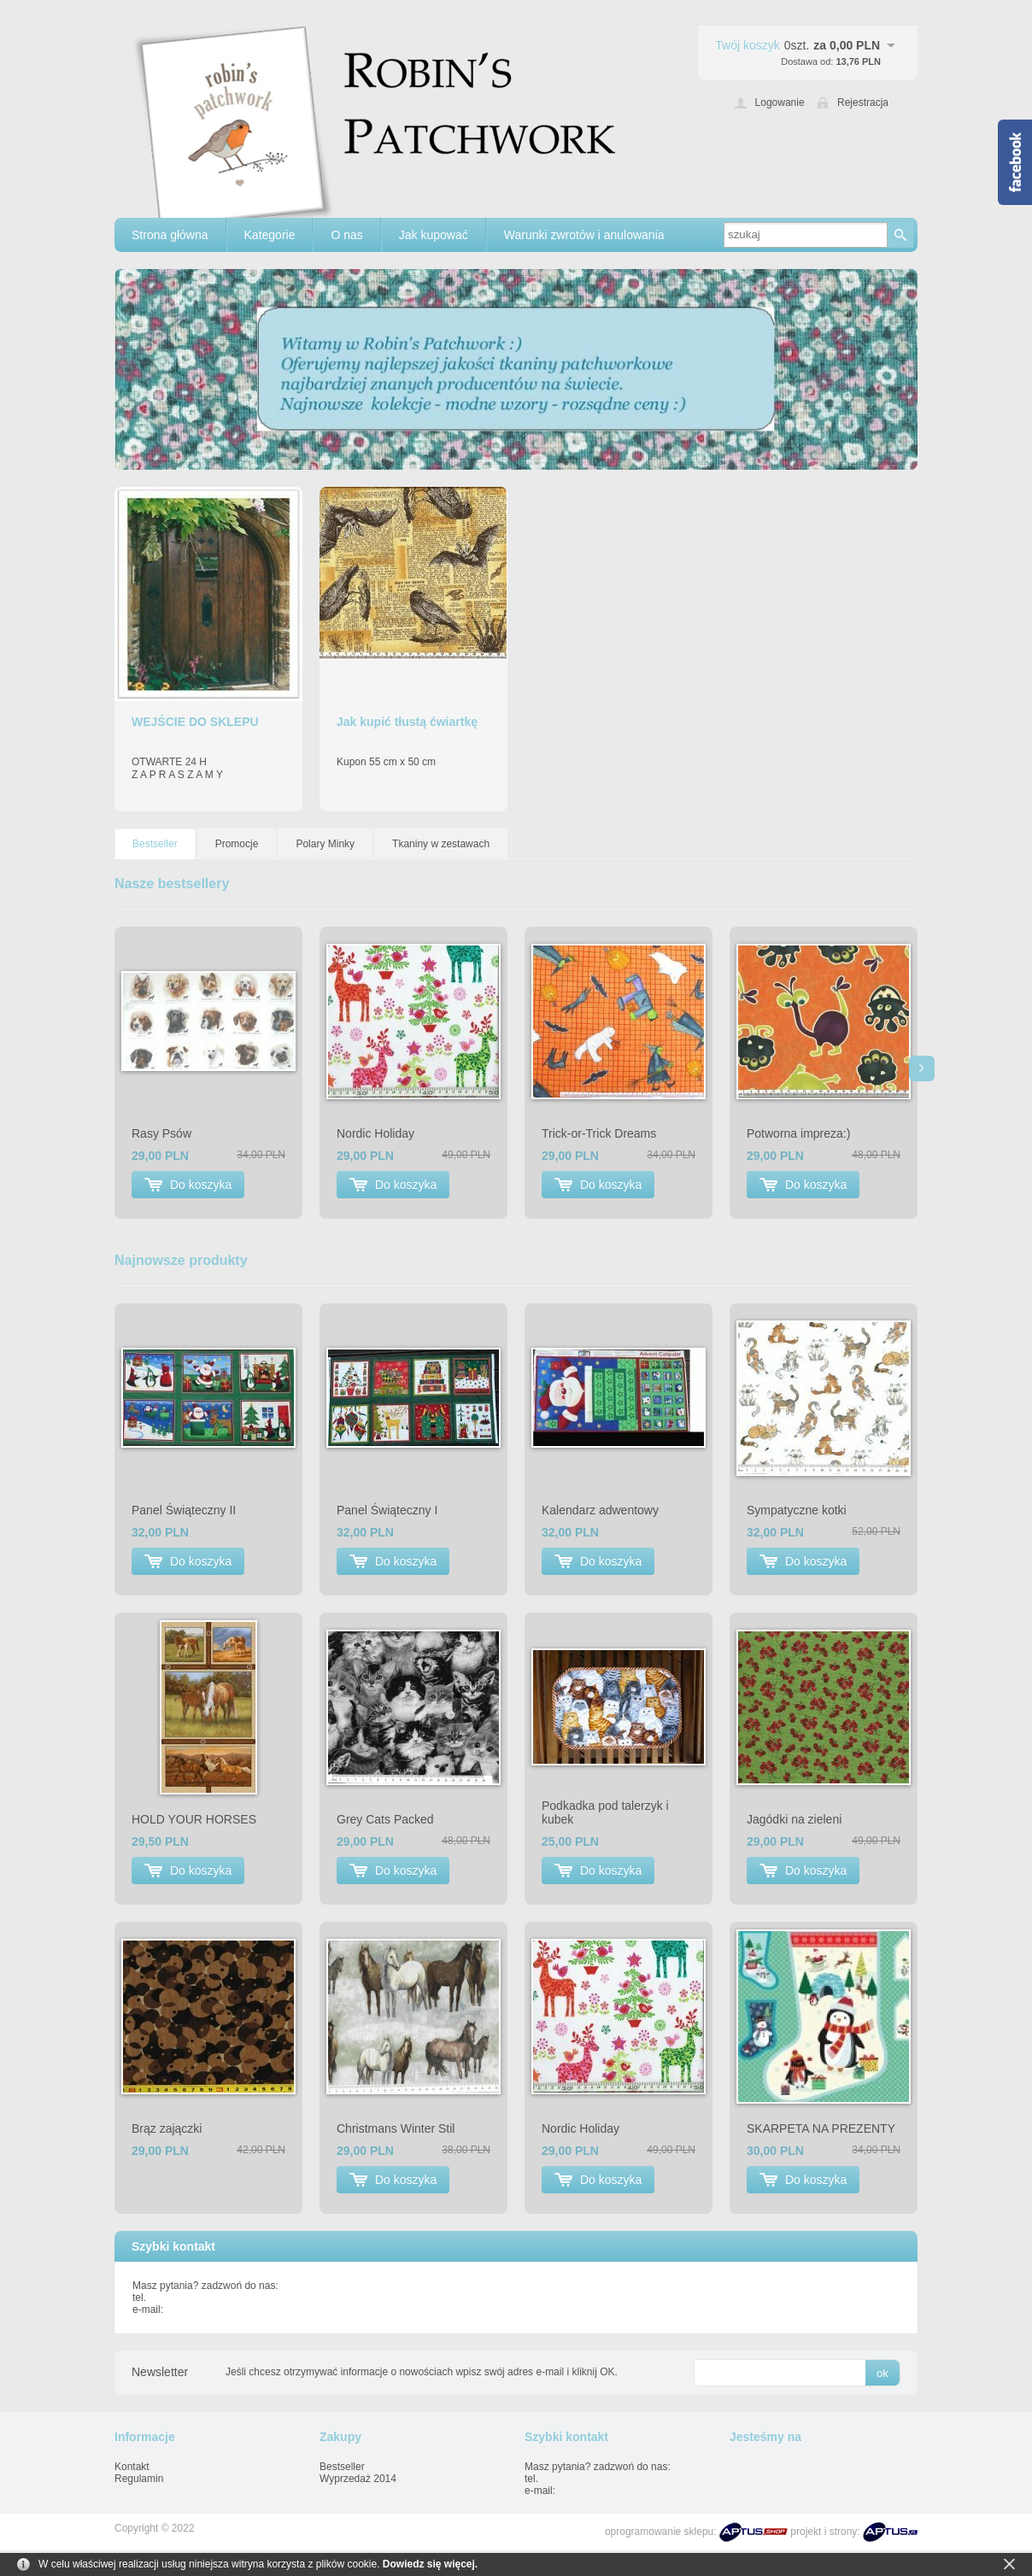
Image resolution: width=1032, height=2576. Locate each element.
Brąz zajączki (167, 2128)
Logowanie (780, 102)
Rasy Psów (161, 1133)
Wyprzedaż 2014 (358, 2479)
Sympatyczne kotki (797, 1510)
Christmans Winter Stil (395, 2128)
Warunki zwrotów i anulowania (584, 235)
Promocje (237, 844)
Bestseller (155, 844)
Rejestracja (862, 102)
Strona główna (170, 235)
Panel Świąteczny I (387, 1510)
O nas (346, 235)
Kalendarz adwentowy (600, 1510)
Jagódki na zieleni (794, 1819)
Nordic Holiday (375, 1133)
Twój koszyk (747, 45)
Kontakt (132, 2467)
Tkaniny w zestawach (441, 844)
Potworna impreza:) (798, 1133)
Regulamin (138, 2479)
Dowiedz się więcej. (430, 2564)
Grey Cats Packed (385, 1819)
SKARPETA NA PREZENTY (821, 2128)
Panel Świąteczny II (184, 1510)
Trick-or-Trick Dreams (599, 1133)
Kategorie (270, 235)
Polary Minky (325, 844)
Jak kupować (433, 235)
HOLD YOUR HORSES (194, 1819)
